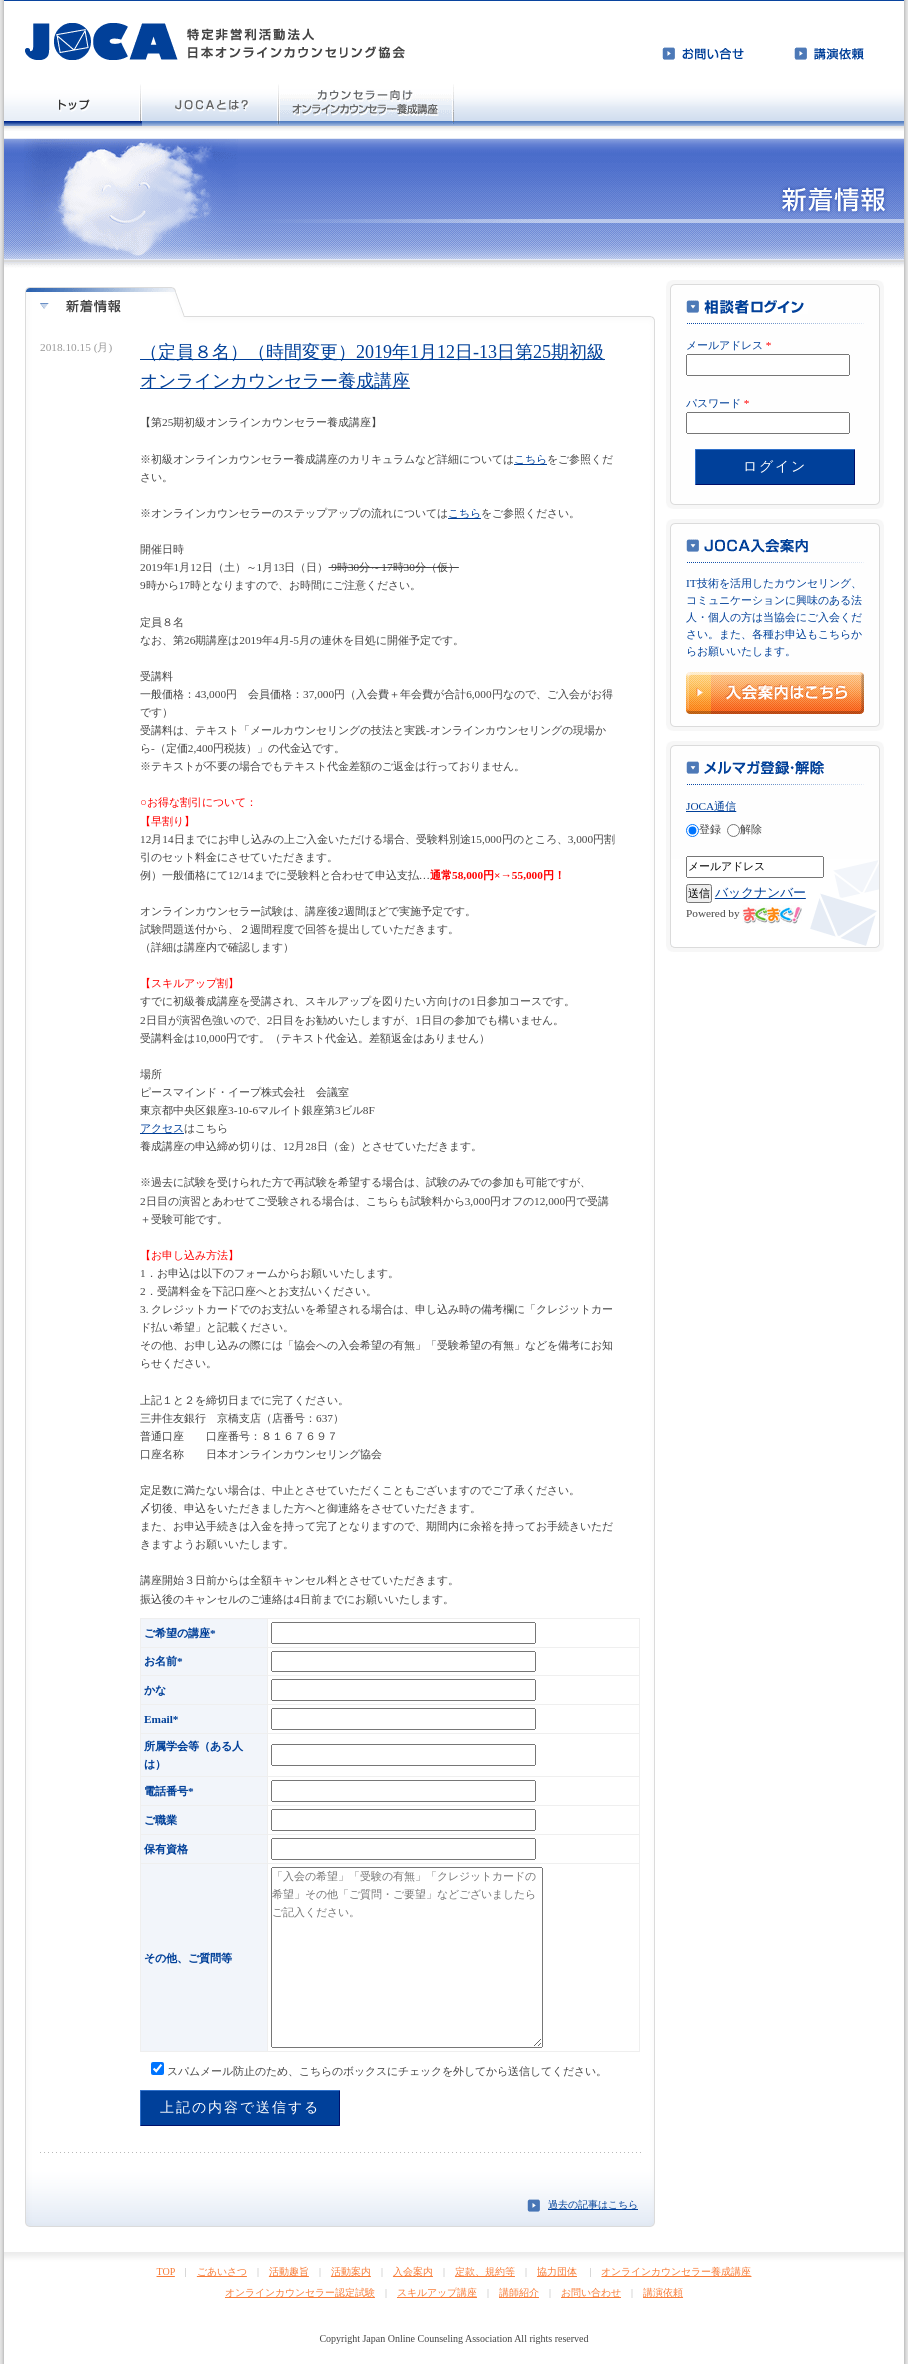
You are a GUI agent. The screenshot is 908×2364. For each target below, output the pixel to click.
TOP (166, 2271)
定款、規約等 (485, 2271)
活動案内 (351, 2271)
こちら (530, 459)
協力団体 (557, 2271)
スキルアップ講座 (437, 2292)
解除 (744, 829)
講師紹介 (519, 2292)
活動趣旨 (289, 2271)
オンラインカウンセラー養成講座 (676, 2271)
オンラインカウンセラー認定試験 (300, 2292)
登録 (703, 829)
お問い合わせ (591, 2292)
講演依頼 (663, 2292)
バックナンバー (760, 892)
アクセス (162, 1128)
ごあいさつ (222, 2271)
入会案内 (413, 2271)
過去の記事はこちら (593, 2204)
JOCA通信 (711, 806)
